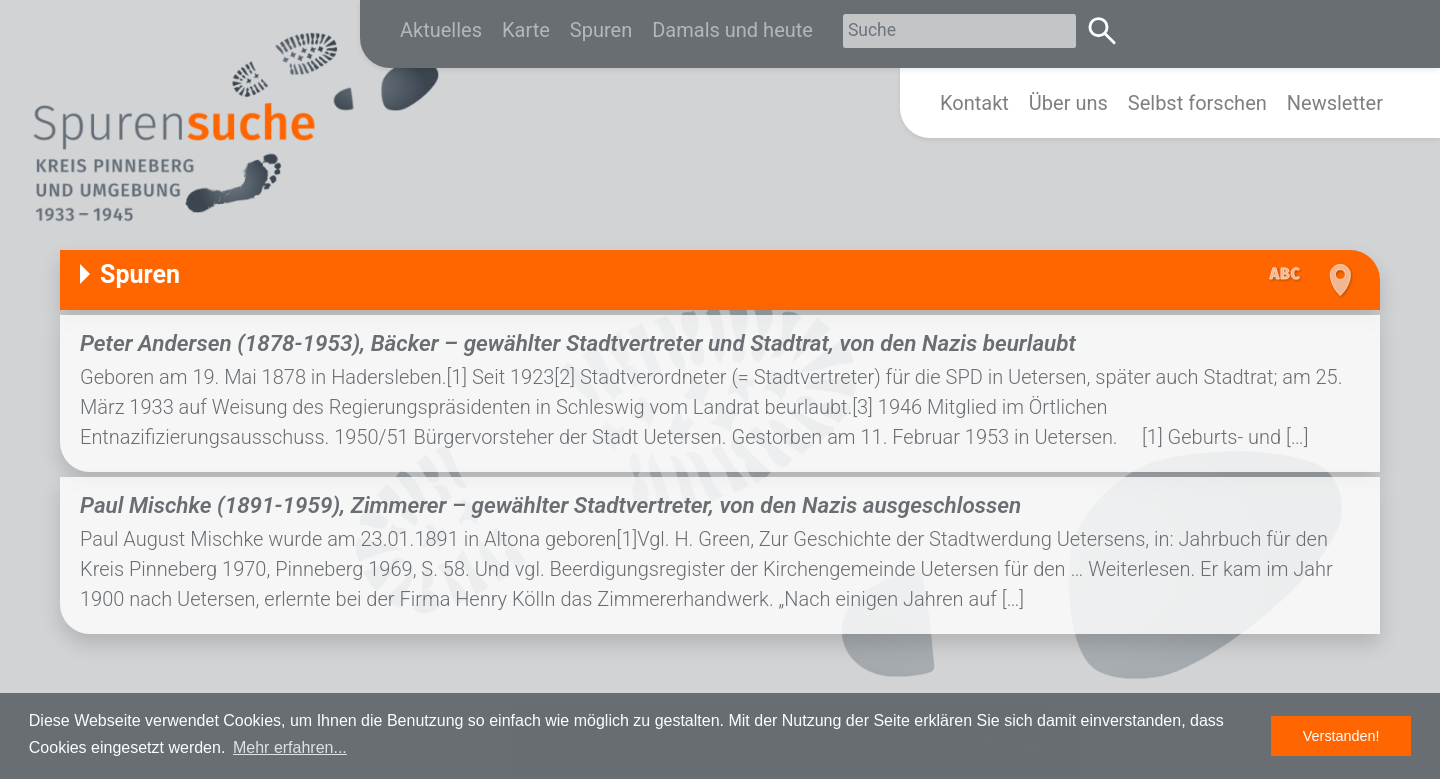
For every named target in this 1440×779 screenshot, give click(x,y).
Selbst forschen (1197, 103)
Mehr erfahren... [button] (290, 747)
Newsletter (1335, 103)
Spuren (601, 30)
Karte (526, 30)
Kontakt (974, 103)
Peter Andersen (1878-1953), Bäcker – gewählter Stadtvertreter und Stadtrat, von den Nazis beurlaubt (578, 343)
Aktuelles (441, 30)
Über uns (1068, 103)
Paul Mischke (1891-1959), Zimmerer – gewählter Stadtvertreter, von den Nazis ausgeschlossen (550, 505)
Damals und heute (732, 30)
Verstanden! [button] (1341, 736)
